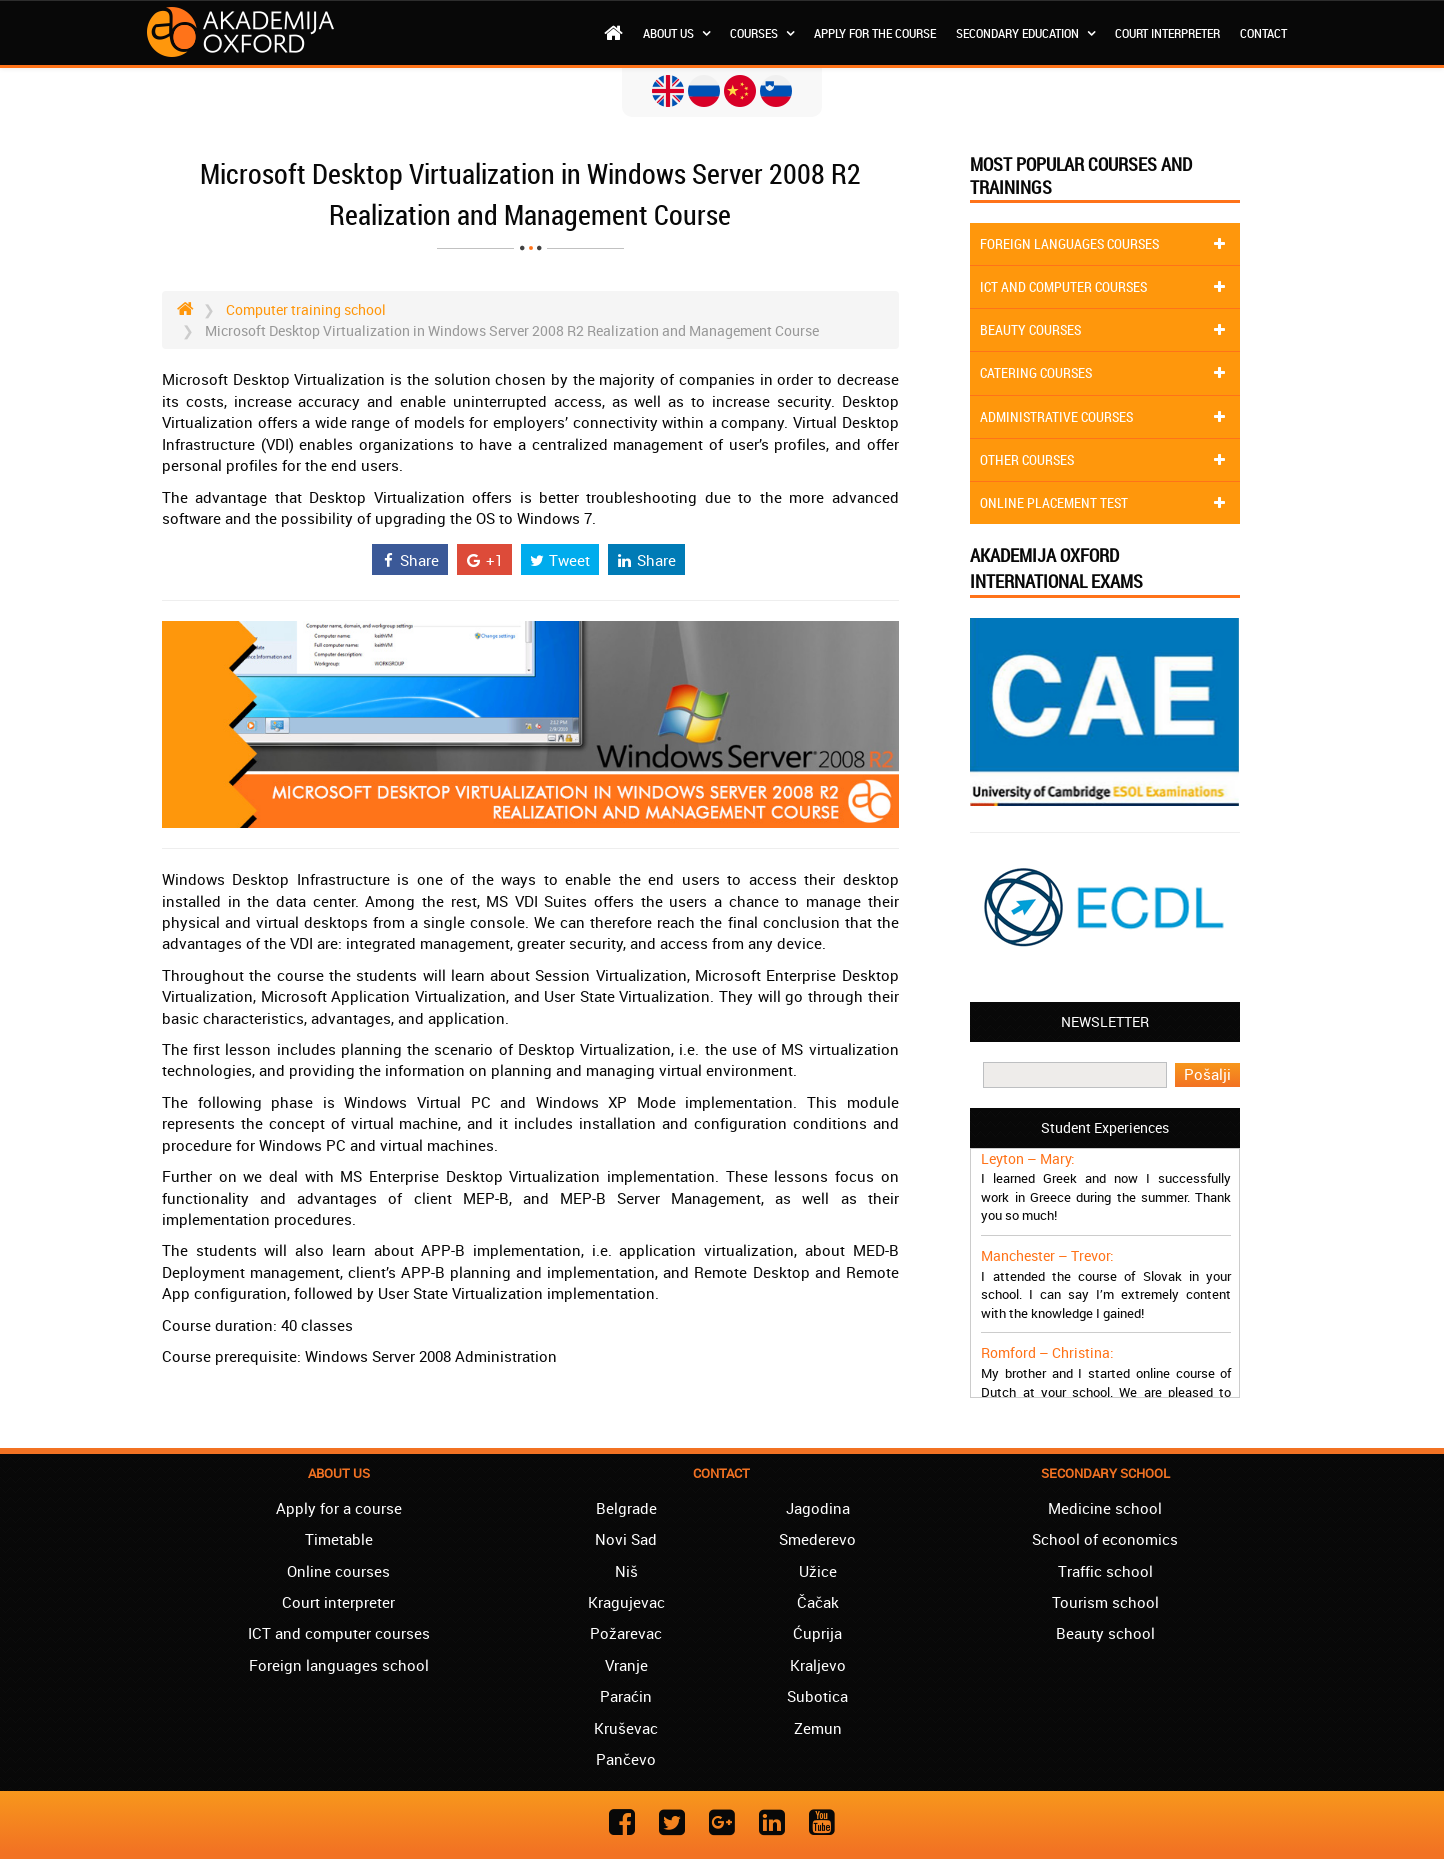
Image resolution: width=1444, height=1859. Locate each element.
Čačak (818, 1602)
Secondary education (1025, 33)
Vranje (626, 1665)
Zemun (818, 1728)
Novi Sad (626, 1539)
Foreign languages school (339, 1665)
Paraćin (626, 1696)
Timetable (339, 1539)
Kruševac (626, 1728)
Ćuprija (817, 1633)
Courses (762, 33)
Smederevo (817, 1539)
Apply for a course (339, 1508)
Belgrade (626, 1508)
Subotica (817, 1696)
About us (676, 33)
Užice (818, 1571)
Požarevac (626, 1633)
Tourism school (1105, 1602)
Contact (1263, 33)
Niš (626, 1571)
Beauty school (1105, 1633)
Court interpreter (1167, 33)
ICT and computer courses (339, 1633)
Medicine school (1105, 1508)
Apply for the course (875, 33)
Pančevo (626, 1759)
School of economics (1105, 1539)
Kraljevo (818, 1665)
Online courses (338, 1571)
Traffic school (1105, 1571)
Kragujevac (626, 1602)
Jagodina (818, 1508)
